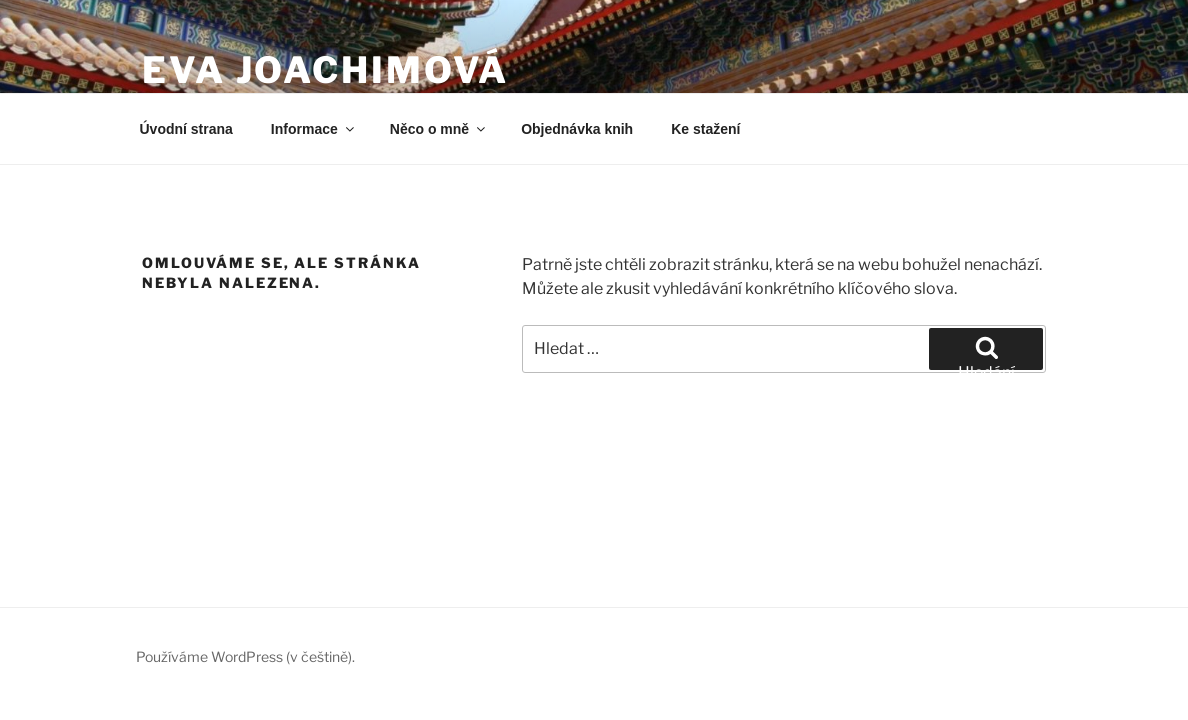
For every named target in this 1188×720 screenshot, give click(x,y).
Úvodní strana (186, 129)
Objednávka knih (577, 129)
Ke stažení (705, 129)
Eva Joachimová (325, 70)
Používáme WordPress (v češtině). (245, 656)
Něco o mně (439, 129)
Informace (314, 129)
